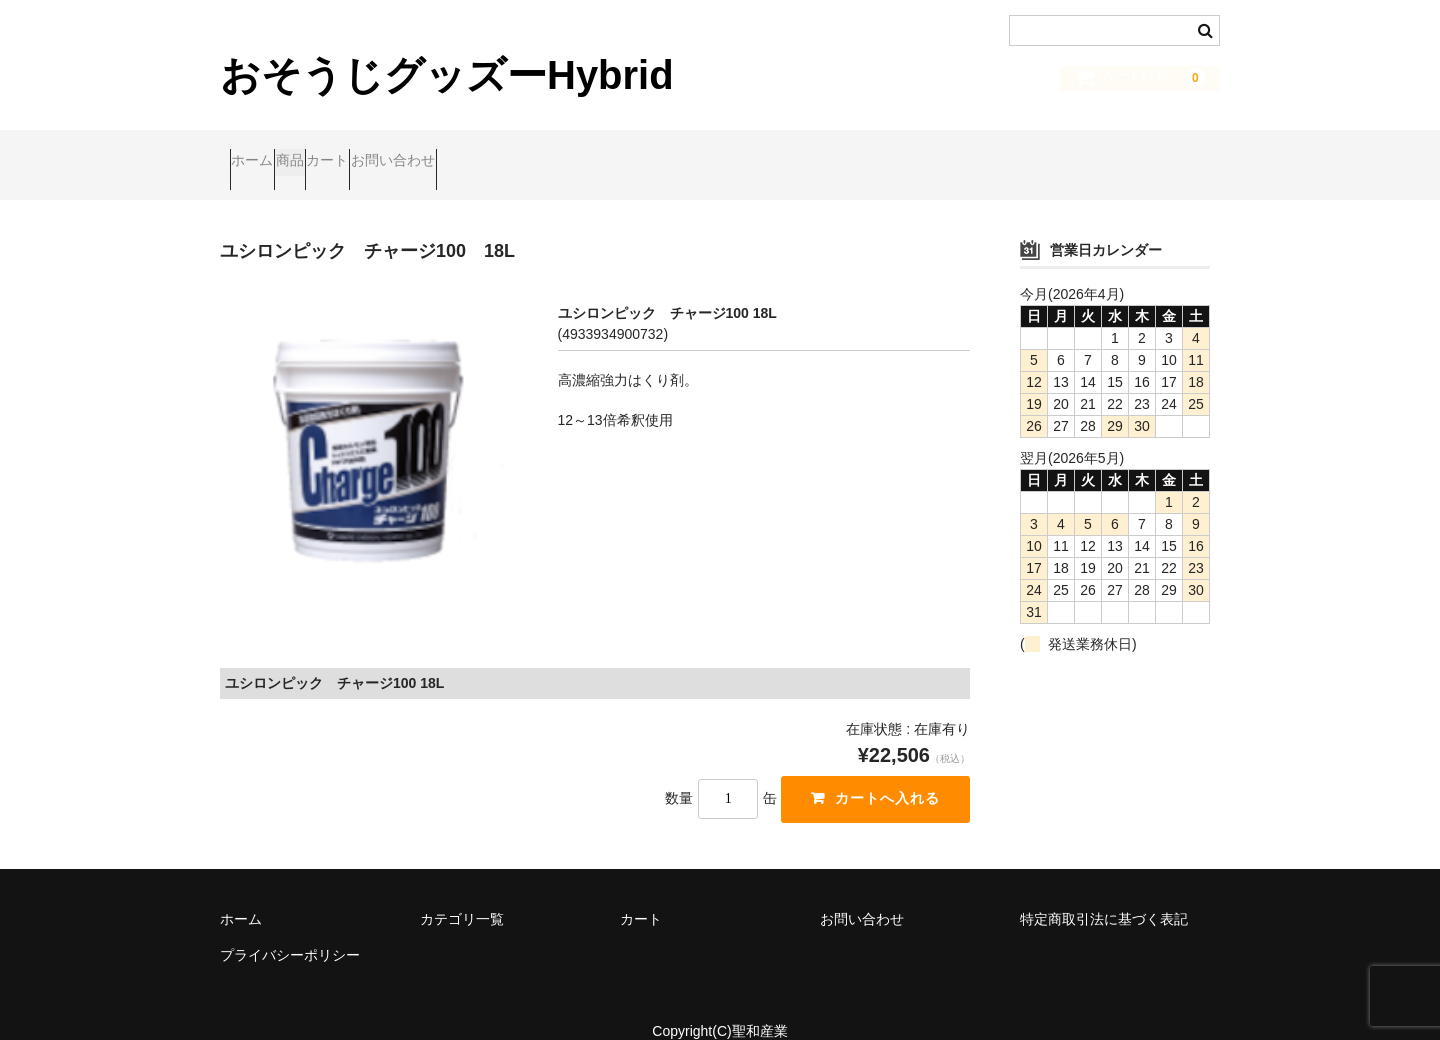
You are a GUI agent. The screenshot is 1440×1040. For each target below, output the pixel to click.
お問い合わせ (518, 151)
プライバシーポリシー (290, 928)
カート (414, 151)
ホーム (262, 151)
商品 (338, 151)
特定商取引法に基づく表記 (1104, 892)
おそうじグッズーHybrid (447, 75)
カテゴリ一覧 (462, 892)
